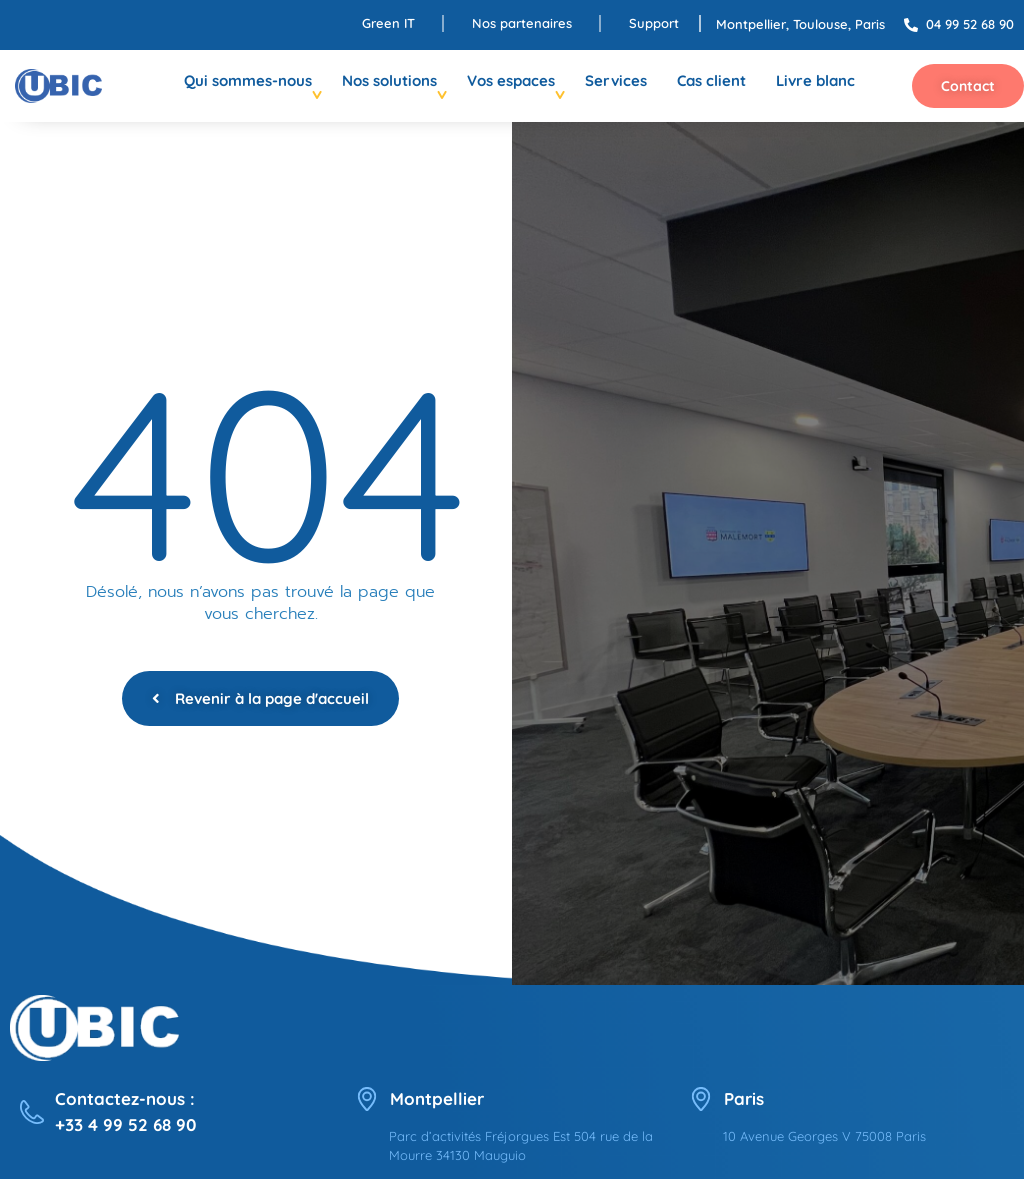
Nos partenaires (522, 23)
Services (616, 80)
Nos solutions (389, 80)
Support (654, 23)
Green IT (388, 23)
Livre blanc (815, 80)
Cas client (711, 80)
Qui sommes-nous (248, 80)
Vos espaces (511, 80)
